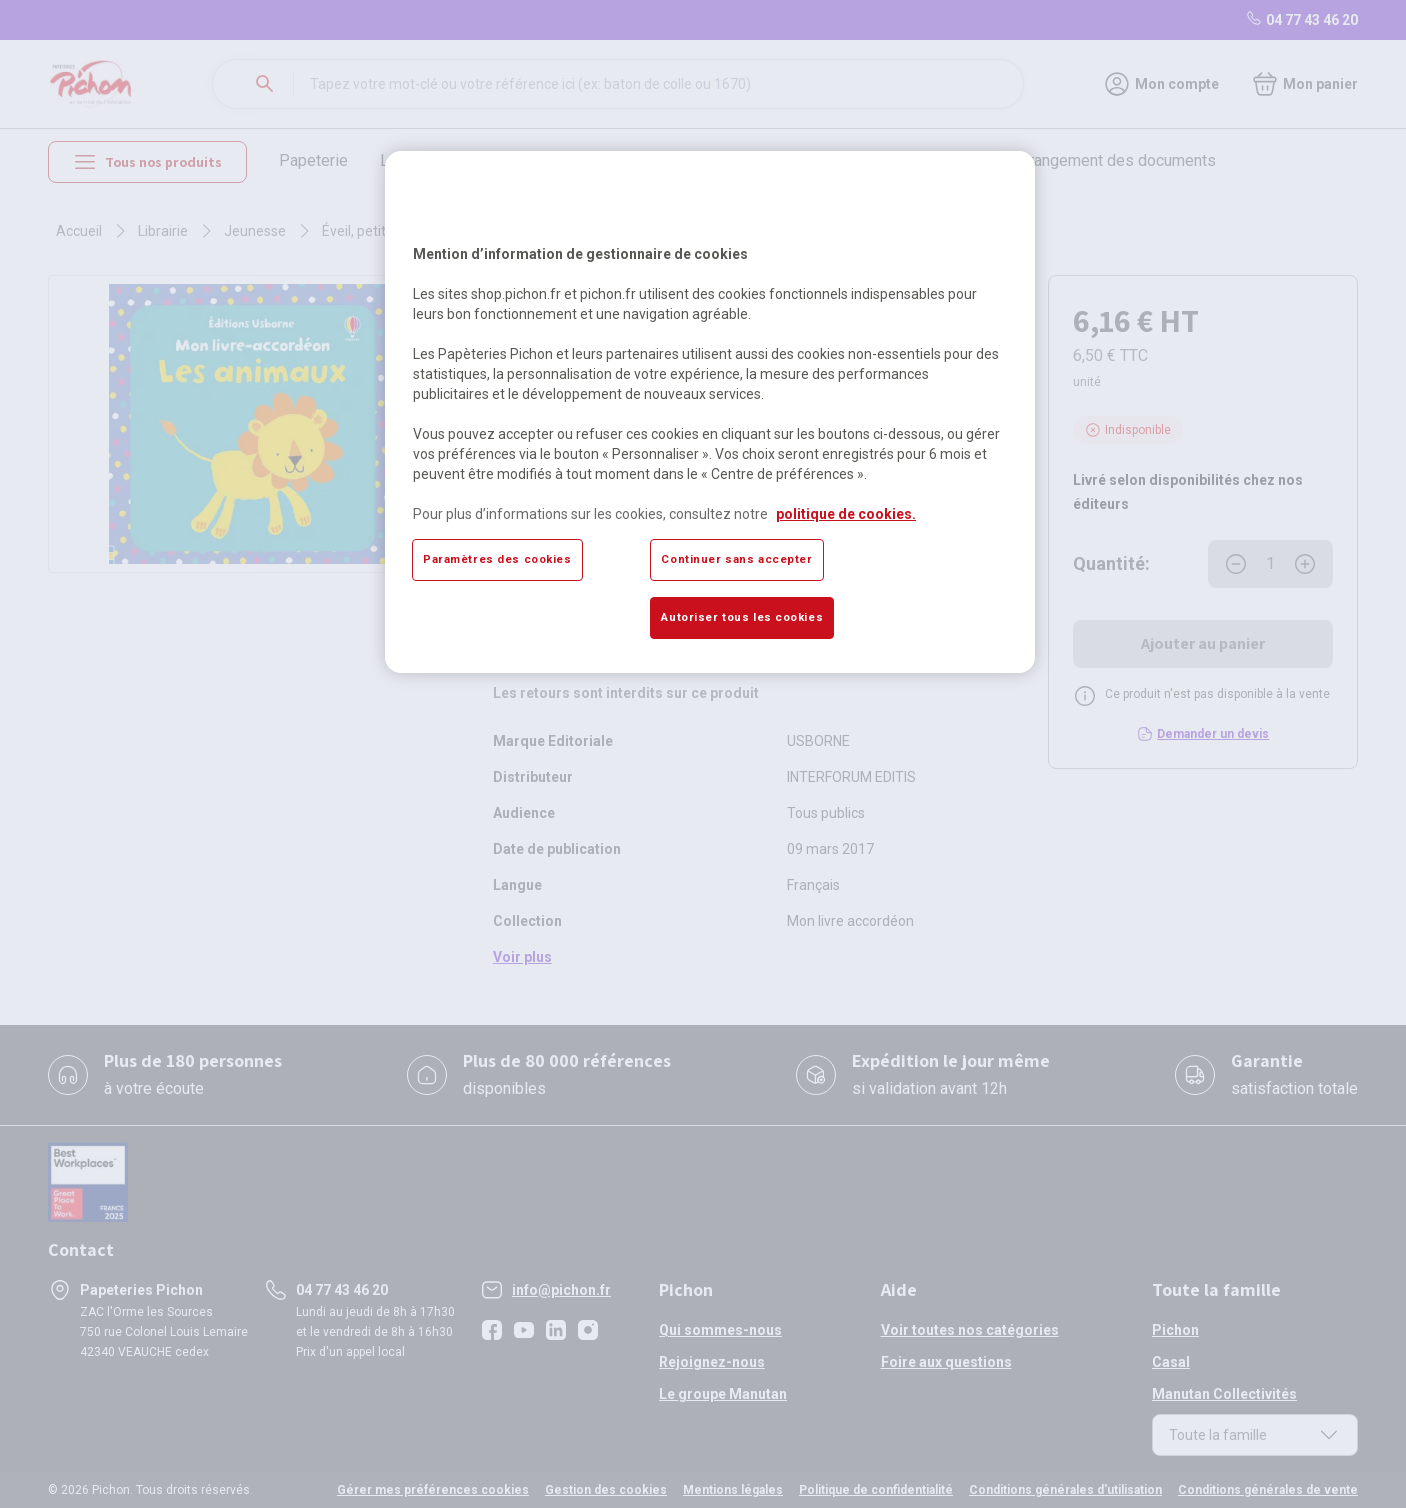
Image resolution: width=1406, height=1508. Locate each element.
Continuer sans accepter (736, 559)
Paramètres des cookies (497, 559)
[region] (710, 412)
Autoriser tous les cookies (742, 617)
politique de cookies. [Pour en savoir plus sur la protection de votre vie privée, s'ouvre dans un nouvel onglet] (846, 514)
